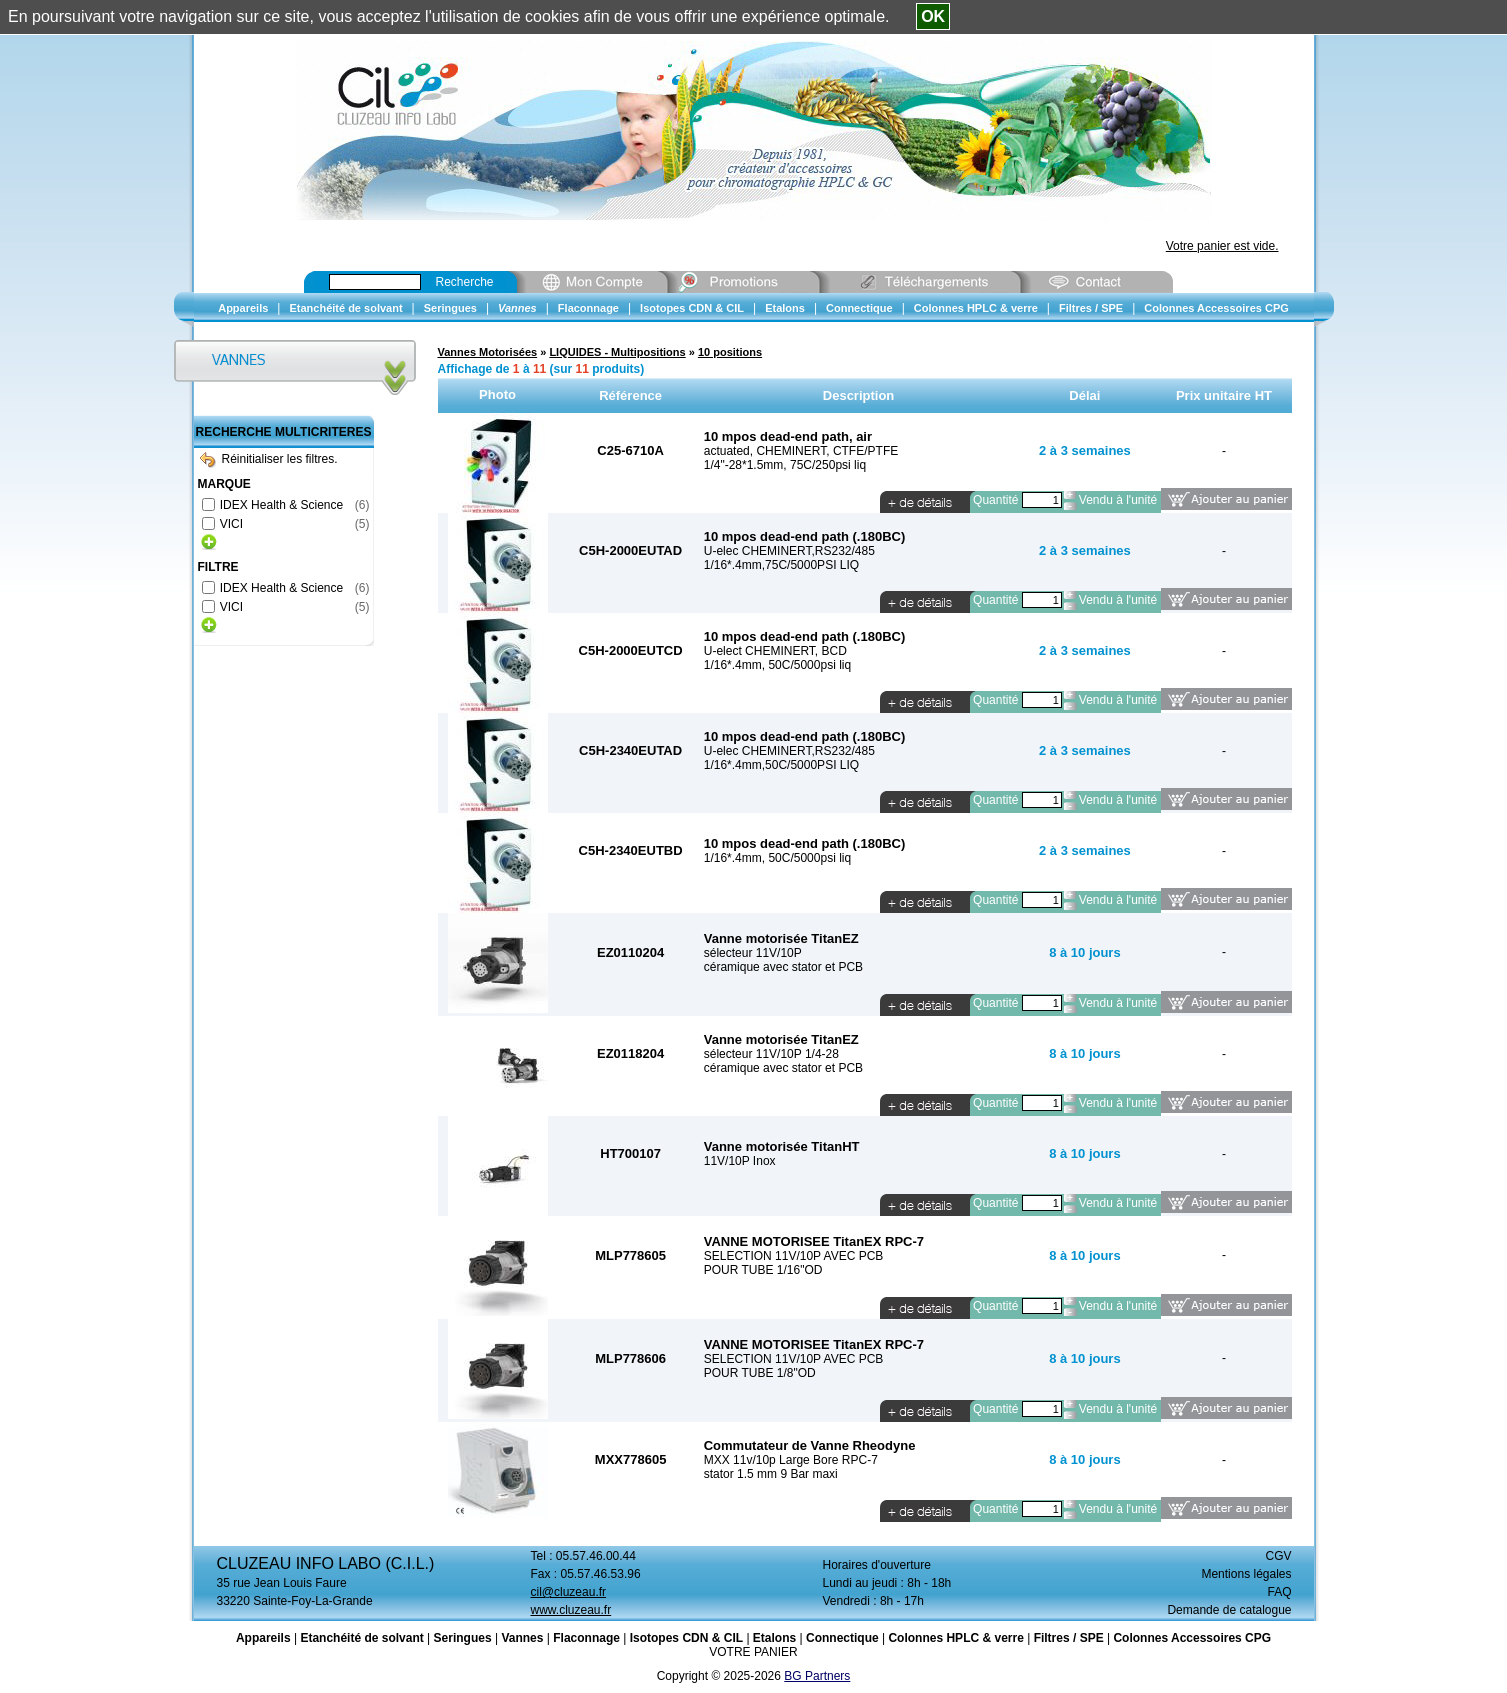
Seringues (463, 1638)
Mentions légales (1246, 1574)
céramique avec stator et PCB (783, 967)
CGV (1278, 1556)
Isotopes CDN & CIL (686, 1638)
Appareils (263, 1638)
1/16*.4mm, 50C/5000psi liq (777, 665)
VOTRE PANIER (753, 1652)
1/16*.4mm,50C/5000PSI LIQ (781, 765)
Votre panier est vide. (1222, 246)
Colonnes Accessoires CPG (1192, 1638)
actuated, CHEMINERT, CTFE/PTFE (801, 451)
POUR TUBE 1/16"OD (763, 1270)
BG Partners (817, 1676)
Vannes (522, 1638)
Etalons (774, 1638)
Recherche (465, 282)
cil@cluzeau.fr (569, 1592)
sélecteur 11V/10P (753, 953)
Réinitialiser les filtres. (269, 459)
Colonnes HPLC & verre (955, 1638)
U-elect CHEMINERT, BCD (775, 651)
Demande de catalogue (1229, 1610)
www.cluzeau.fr (571, 1610)
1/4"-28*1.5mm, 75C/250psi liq (785, 465)
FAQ (1279, 1592)
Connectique (842, 1638)
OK (933, 16)
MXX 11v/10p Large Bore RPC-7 (791, 1460)
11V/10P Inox (740, 1161)
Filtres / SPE (1069, 1638)
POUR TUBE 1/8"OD (760, 1373)
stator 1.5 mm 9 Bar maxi (771, 1474)
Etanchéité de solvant (361, 1638)
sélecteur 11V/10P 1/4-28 (771, 1054)
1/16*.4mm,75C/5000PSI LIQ (781, 565)
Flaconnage (586, 1638)
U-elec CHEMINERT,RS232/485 (789, 551)
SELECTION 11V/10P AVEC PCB (794, 1256)
